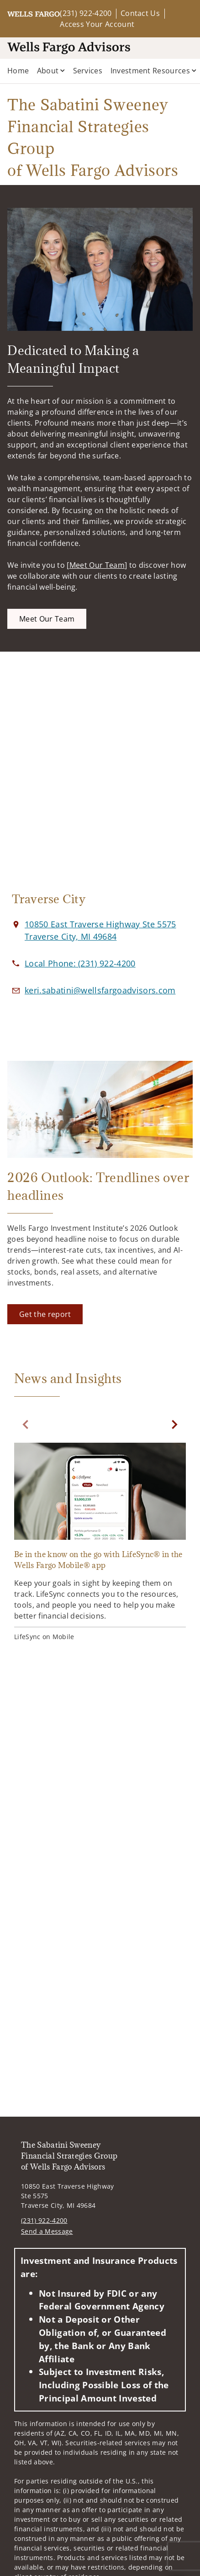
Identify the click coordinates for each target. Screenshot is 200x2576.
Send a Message (47, 2231)
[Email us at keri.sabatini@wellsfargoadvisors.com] (100, 990)
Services (88, 71)
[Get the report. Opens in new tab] (45, 1314)
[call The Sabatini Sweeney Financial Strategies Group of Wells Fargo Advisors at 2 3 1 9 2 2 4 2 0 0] (80, 963)
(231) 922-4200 (85, 13)
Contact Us (140, 13)
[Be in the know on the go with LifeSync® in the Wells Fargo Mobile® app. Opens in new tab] (100, 1543)
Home (18, 71)
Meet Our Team (97, 565)
